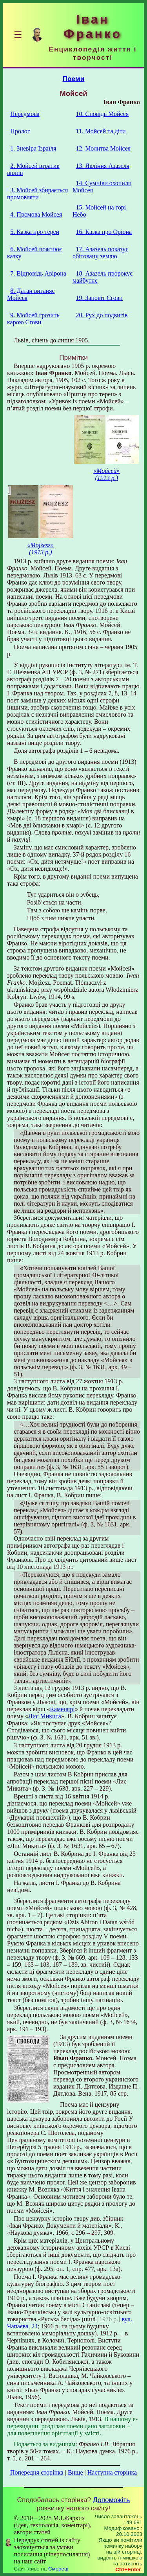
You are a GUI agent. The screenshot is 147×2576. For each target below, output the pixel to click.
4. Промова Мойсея (36, 214)
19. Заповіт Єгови (99, 297)
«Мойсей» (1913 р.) (106, 474)
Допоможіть (111, 2500)
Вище (75, 2472)
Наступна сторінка (112, 2472)
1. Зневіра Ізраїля (33, 148)
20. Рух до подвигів (101, 315)
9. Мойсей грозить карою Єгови (33, 318)
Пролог (20, 131)
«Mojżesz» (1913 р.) (40, 548)
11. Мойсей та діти (100, 131)
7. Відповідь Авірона (38, 273)
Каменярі (62, 1709)
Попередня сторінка (37, 2472)
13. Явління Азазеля (102, 165)
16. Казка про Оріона (104, 231)
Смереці (58, 2569)
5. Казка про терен (34, 231)
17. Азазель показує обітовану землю (100, 252)
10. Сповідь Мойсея (102, 113)
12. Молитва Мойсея (103, 148)
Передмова (24, 113)
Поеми (74, 79)
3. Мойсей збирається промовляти (37, 193)
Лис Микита (44, 1716)
